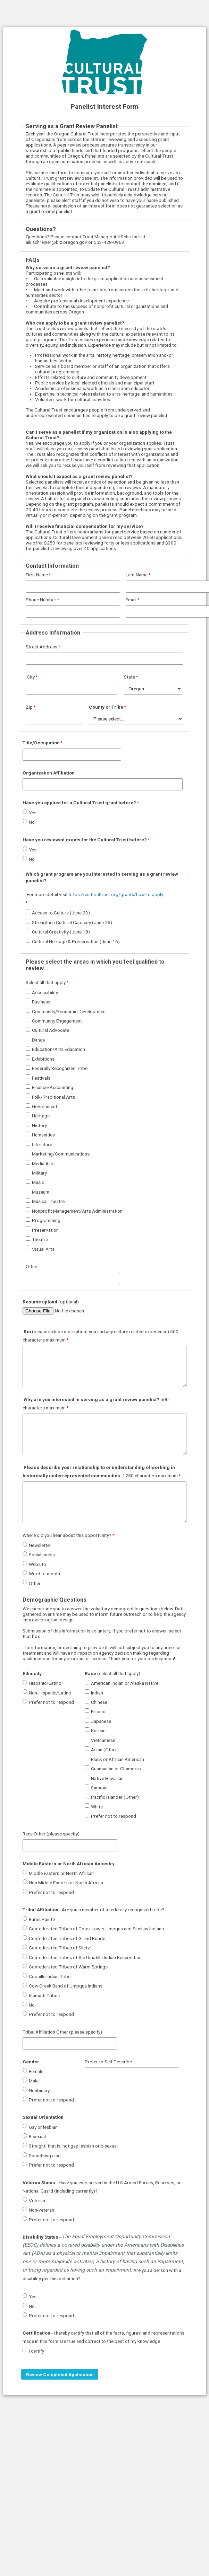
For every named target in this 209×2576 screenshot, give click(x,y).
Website (37, 1564)
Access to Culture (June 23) (61, 912)
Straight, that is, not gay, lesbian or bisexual (73, 2146)
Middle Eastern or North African (61, 1873)
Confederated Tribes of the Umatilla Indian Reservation (85, 1957)
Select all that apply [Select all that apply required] (46, 982)
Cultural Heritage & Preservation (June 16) (76, 941)
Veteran (37, 2200)
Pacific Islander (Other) (115, 1797)
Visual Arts (43, 1249)
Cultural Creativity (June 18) (61, 932)
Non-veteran (41, 2210)
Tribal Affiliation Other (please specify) (62, 2032)
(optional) (51, 1301)
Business (41, 1001)
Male (34, 2080)
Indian (97, 1693)
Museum (40, 1192)
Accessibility (45, 992)
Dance (38, 1040)
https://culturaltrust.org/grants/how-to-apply (116, 894)
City (30, 677)
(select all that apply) (112, 1673)
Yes (32, 812)
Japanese (101, 1721)
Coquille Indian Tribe (49, 1976)
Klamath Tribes (44, 1995)
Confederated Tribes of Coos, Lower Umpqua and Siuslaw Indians (96, 1928)
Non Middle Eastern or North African (66, 1882)
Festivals (41, 1078)
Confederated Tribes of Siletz (59, 1947)
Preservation (45, 1230)
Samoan (99, 1787)
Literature (42, 1144)
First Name (37, 574)
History (39, 1125)
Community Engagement (57, 1021)
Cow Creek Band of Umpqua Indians (65, 1986)
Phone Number (41, 599)
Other (31, 1266)
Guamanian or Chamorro (116, 1768)
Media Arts (43, 1163)
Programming (46, 1220)
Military (39, 1173)
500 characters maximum (96, 1403)
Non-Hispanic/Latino (50, 1693)
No (32, 822)
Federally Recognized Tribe (59, 1068)
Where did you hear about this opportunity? (67, 1535)
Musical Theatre (48, 1201)
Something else (44, 2155)
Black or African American (117, 1759)
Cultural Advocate (50, 1030)
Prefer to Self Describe (108, 2061)
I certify (36, 2351)
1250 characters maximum (100, 1471)
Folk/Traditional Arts (53, 1097)
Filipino (98, 1711)
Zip (29, 707)
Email (131, 599)
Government (44, 1106)
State (129, 677)
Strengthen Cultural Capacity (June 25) (72, 922)
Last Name (137, 574)
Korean (98, 1730)
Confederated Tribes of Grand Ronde (67, 1938)
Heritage (41, 1115)
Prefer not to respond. (52, 2219)
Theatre (40, 1239)
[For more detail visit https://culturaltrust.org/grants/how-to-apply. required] (96, 899)
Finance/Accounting (52, 1087)
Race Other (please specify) (51, 1833)
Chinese (99, 1702)
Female (36, 2071)
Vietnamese (103, 1740)
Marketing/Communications (61, 1154)
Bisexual (37, 2136)
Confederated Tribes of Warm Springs (68, 1966)
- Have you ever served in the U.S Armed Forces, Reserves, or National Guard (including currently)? (102, 2187)
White (97, 1806)
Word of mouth (44, 1573)
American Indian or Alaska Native (124, 1683)
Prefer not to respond (51, 1702)
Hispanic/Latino (45, 1683)
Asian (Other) (105, 1749)
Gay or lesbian (43, 2127)
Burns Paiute (42, 1919)
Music (38, 1182)
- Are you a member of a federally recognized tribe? (93, 1909)
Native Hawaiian (107, 1778)
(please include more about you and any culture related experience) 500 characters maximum (100, 1336)
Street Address (41, 646)
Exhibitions (43, 1059)
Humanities (43, 1134)
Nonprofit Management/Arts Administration (77, 1211)
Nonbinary (39, 2090)
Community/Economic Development (69, 1011)
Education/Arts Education (58, 1049)
